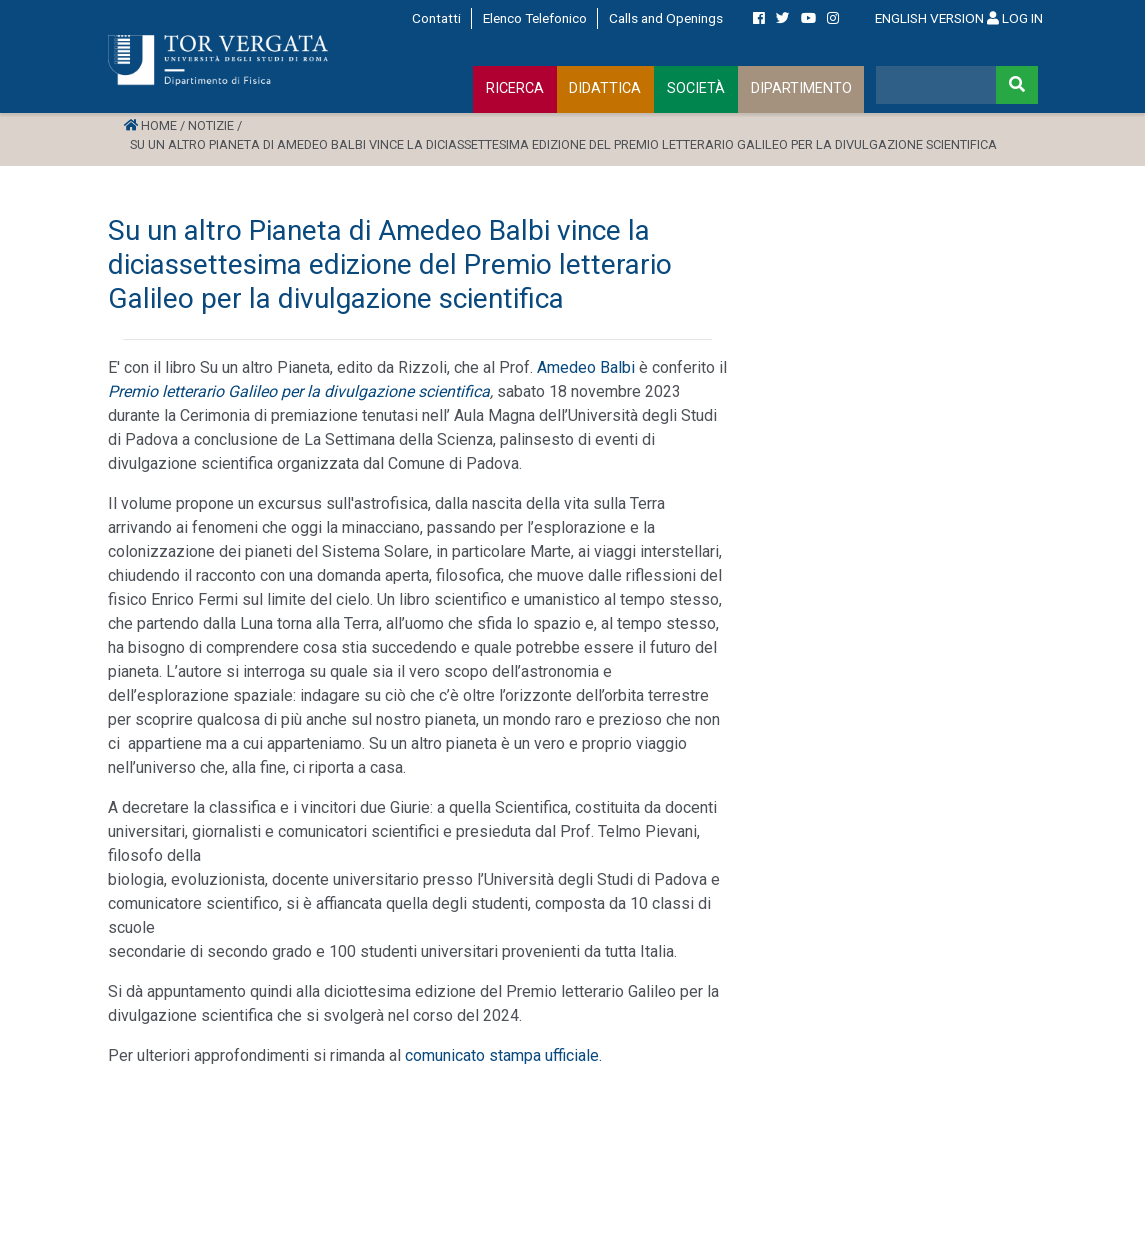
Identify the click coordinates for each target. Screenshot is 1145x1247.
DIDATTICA (605, 88)
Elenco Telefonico (535, 18)
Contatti (436, 18)
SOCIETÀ (696, 88)
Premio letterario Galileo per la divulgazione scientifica (299, 391)
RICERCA (515, 88)
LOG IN (1015, 18)
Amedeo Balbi (586, 367)
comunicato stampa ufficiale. (503, 1055)
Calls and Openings (666, 18)
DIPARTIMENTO (801, 88)
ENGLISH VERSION (929, 18)
